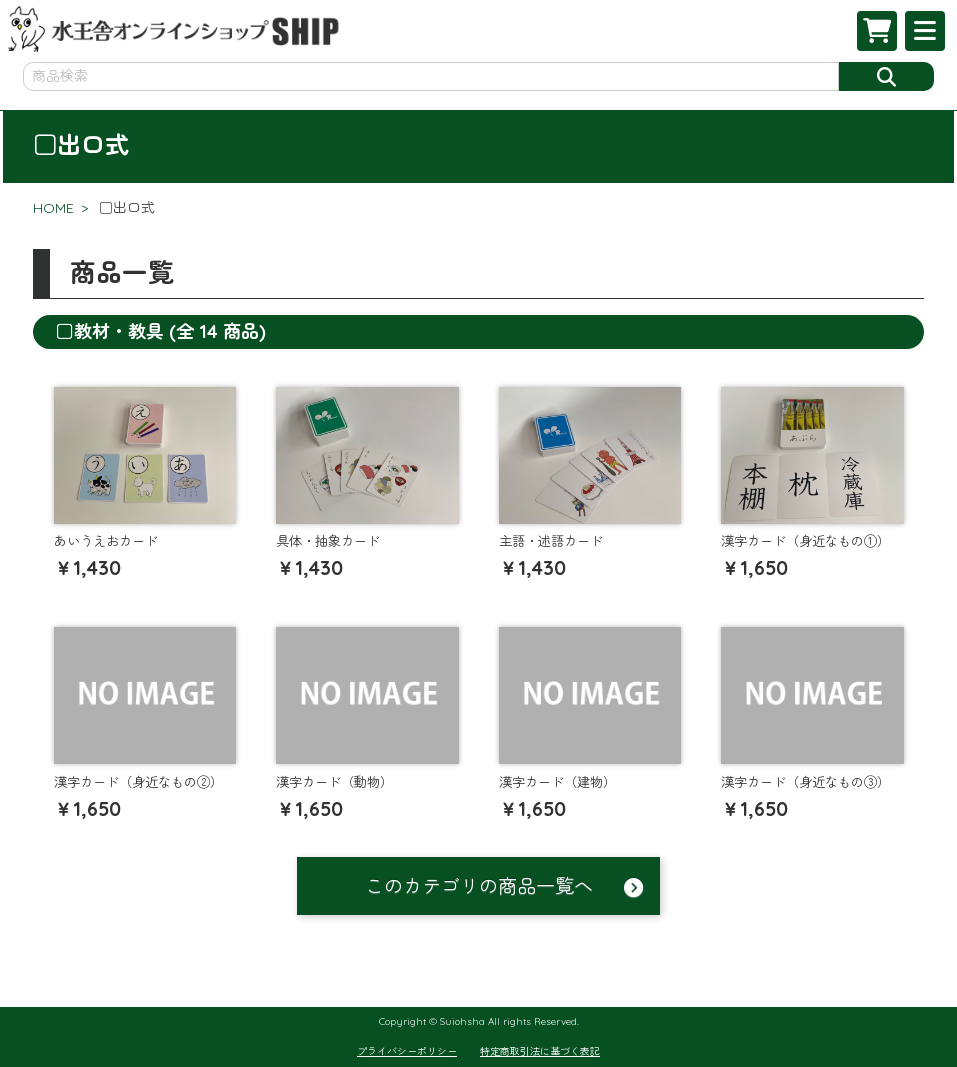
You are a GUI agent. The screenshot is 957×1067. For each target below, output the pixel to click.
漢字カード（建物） (557, 782)
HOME (53, 208)
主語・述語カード (551, 541)
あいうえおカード (106, 541)
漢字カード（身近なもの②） (138, 782)
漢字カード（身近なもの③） (805, 782)
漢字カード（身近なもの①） (805, 541)
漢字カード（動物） (334, 782)
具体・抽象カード (328, 541)
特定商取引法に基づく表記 (540, 1051)
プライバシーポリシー (407, 1051)
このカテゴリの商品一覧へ (479, 886)
